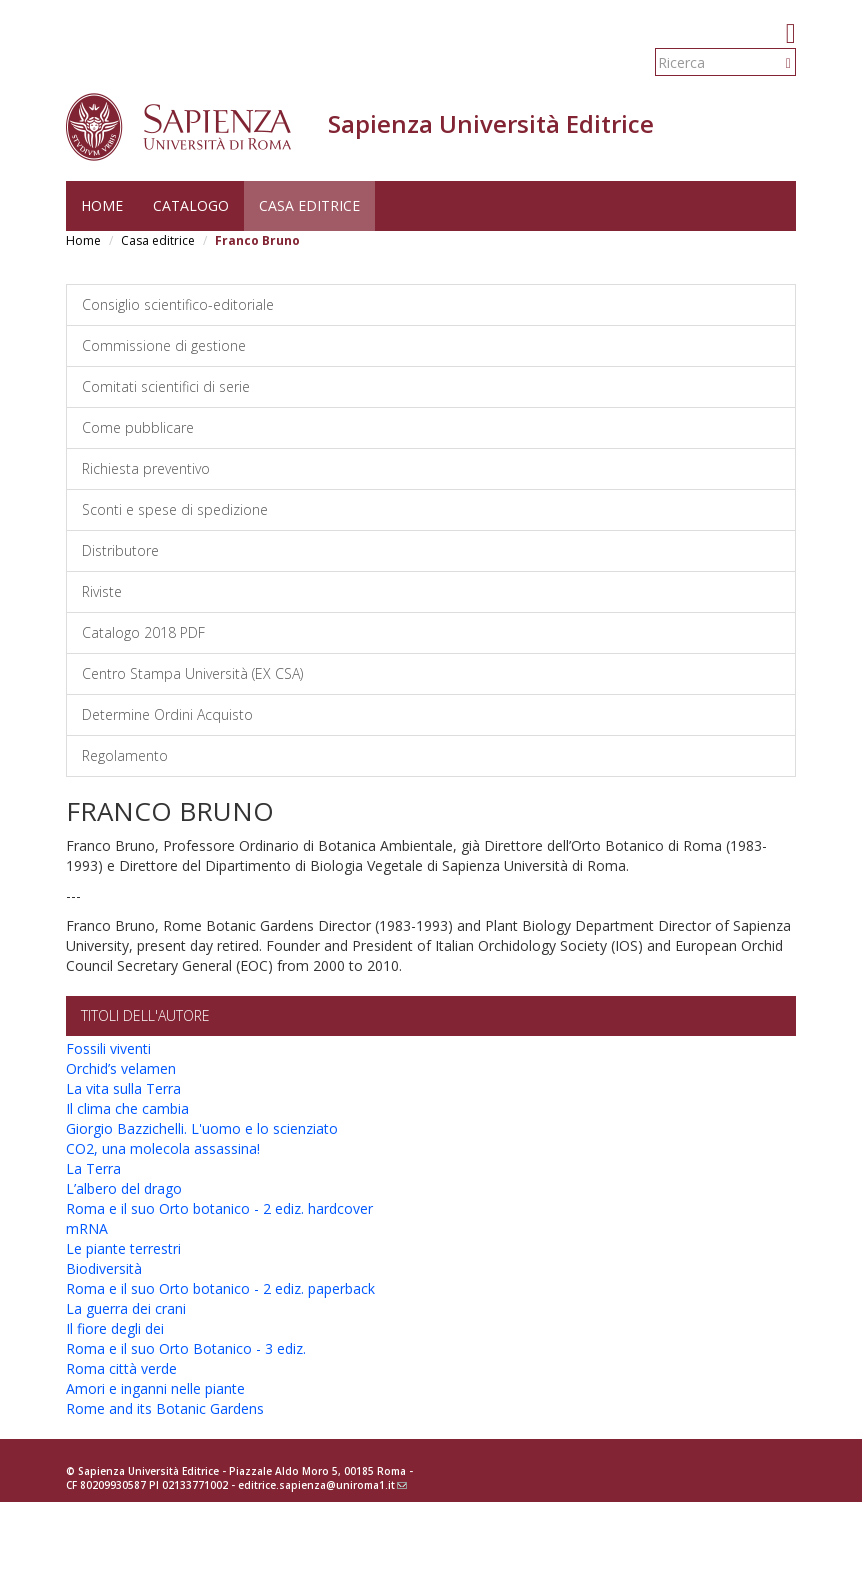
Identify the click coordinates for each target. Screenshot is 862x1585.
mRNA (87, 1228)
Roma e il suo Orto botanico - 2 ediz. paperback (220, 1288)
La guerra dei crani (126, 1308)
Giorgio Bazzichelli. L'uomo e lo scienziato (202, 1128)
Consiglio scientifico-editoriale (178, 304)
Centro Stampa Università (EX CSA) (192, 673)
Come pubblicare (138, 427)
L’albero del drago (124, 1188)
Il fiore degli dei (115, 1328)
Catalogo (191, 205)
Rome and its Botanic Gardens (165, 1408)
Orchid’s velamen (121, 1068)
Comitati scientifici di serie (166, 386)
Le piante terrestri (123, 1248)
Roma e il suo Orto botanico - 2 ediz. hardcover (219, 1208)
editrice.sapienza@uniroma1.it (322, 1485)
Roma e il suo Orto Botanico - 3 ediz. (186, 1348)
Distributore (120, 550)
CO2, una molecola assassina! (163, 1148)
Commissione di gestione (164, 345)
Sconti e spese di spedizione (175, 509)
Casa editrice (309, 205)
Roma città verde (121, 1368)
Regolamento (125, 755)
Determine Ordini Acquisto (167, 714)
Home (102, 205)
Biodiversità (104, 1268)
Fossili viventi (108, 1048)
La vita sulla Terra (123, 1088)
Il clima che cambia (127, 1108)
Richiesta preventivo (146, 468)
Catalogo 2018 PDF (143, 632)
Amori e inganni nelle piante (155, 1388)
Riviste (102, 591)
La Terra (93, 1168)
